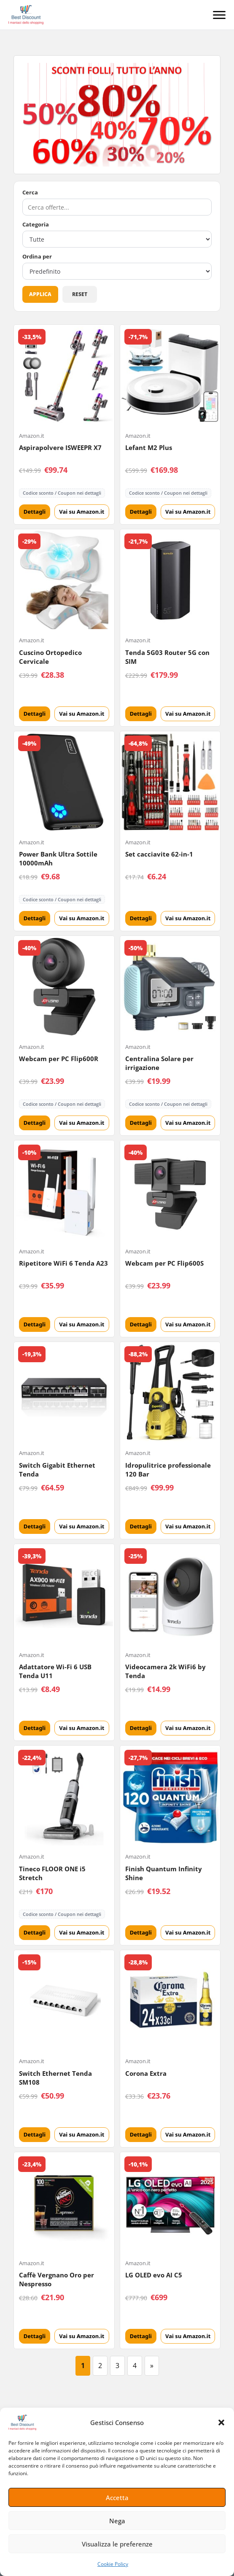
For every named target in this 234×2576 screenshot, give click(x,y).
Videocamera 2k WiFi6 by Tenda (165, 1671)
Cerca (30, 192)
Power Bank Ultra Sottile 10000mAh (58, 858)
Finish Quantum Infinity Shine (163, 1873)
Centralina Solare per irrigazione (159, 1063)
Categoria (35, 224)
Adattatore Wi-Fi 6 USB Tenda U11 (55, 1671)
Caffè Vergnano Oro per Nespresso (56, 2279)
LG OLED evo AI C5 (153, 2275)
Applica (40, 294)
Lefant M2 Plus (148, 447)
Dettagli (35, 511)
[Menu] (219, 15)
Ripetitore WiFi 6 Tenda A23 (63, 1263)
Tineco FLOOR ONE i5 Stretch (52, 1873)
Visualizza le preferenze (117, 2544)
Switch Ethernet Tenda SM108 (55, 2077)
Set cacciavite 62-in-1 (159, 854)
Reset (79, 294)
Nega (117, 2521)
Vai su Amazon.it (81, 511)
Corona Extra (146, 2073)
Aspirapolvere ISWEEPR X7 (60, 447)
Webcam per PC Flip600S (164, 1263)
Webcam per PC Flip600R (58, 1058)
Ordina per (37, 256)
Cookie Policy (112, 2564)
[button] (221, 2422)
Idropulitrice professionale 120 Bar (168, 1469)
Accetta (117, 2497)
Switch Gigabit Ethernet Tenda (57, 1469)
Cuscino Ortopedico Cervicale (50, 657)
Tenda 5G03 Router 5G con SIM (167, 657)
